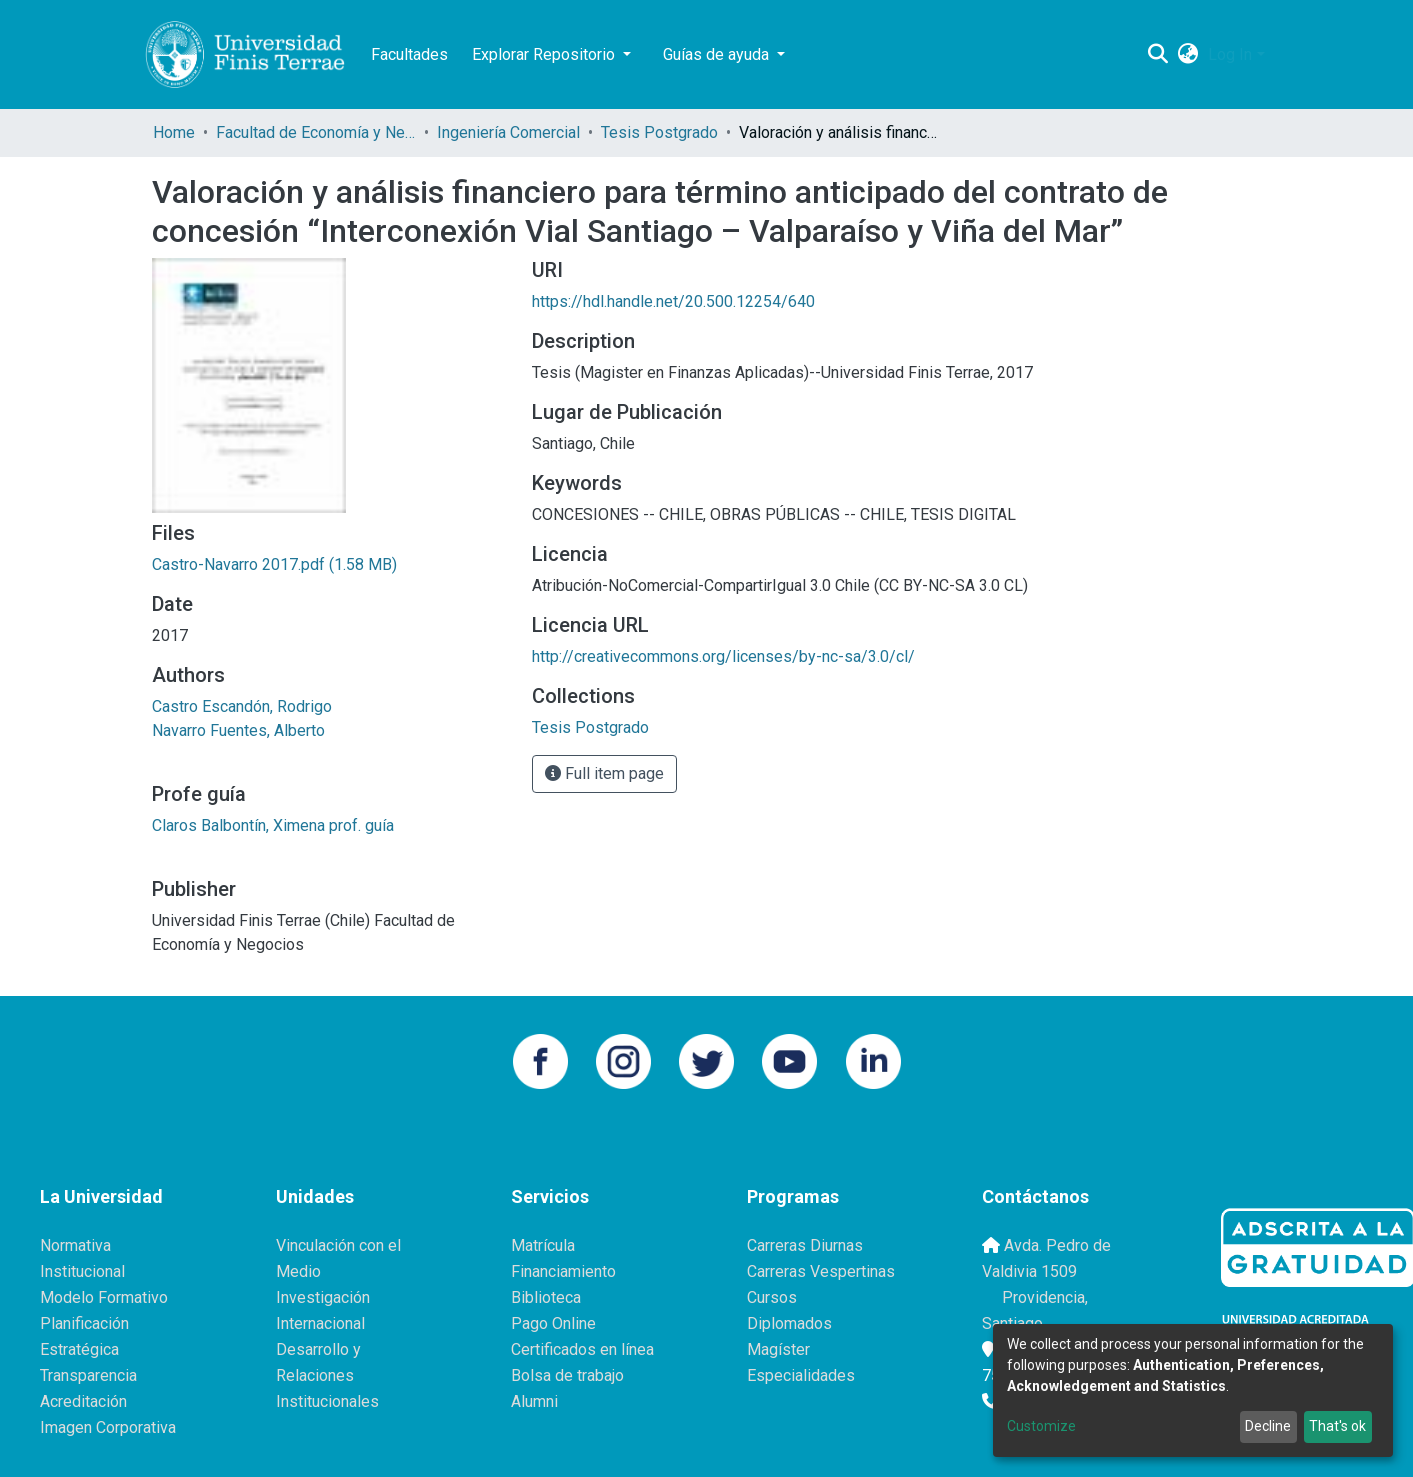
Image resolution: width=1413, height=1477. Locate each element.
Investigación (323, 1297)
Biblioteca (546, 1297)
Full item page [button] (604, 773)
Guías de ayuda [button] (718, 54)
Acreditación (83, 1401)
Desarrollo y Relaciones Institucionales (327, 1375)
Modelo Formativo (104, 1297)
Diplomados (789, 1323)
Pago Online (553, 1323)
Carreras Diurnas (805, 1245)
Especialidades (801, 1375)
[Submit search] (1157, 55)
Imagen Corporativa (108, 1427)
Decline (1268, 1426)
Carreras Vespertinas (821, 1271)
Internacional (320, 1323)
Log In (1230, 54)
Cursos (772, 1297)
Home (174, 132)
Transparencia (88, 1375)
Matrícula (543, 1245)
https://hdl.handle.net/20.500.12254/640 (673, 301)
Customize (1041, 1426)
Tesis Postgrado (659, 132)
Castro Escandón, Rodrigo (242, 706)
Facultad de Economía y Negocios (316, 132)
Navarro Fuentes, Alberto (238, 730)
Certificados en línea (582, 1349)
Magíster (778, 1349)
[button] (1187, 55)
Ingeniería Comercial (508, 132)
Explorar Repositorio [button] (545, 54)
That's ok (1337, 1426)
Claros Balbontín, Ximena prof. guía (273, 825)
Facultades (409, 54)
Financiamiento (563, 1271)
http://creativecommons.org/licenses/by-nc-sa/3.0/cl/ (723, 656)
